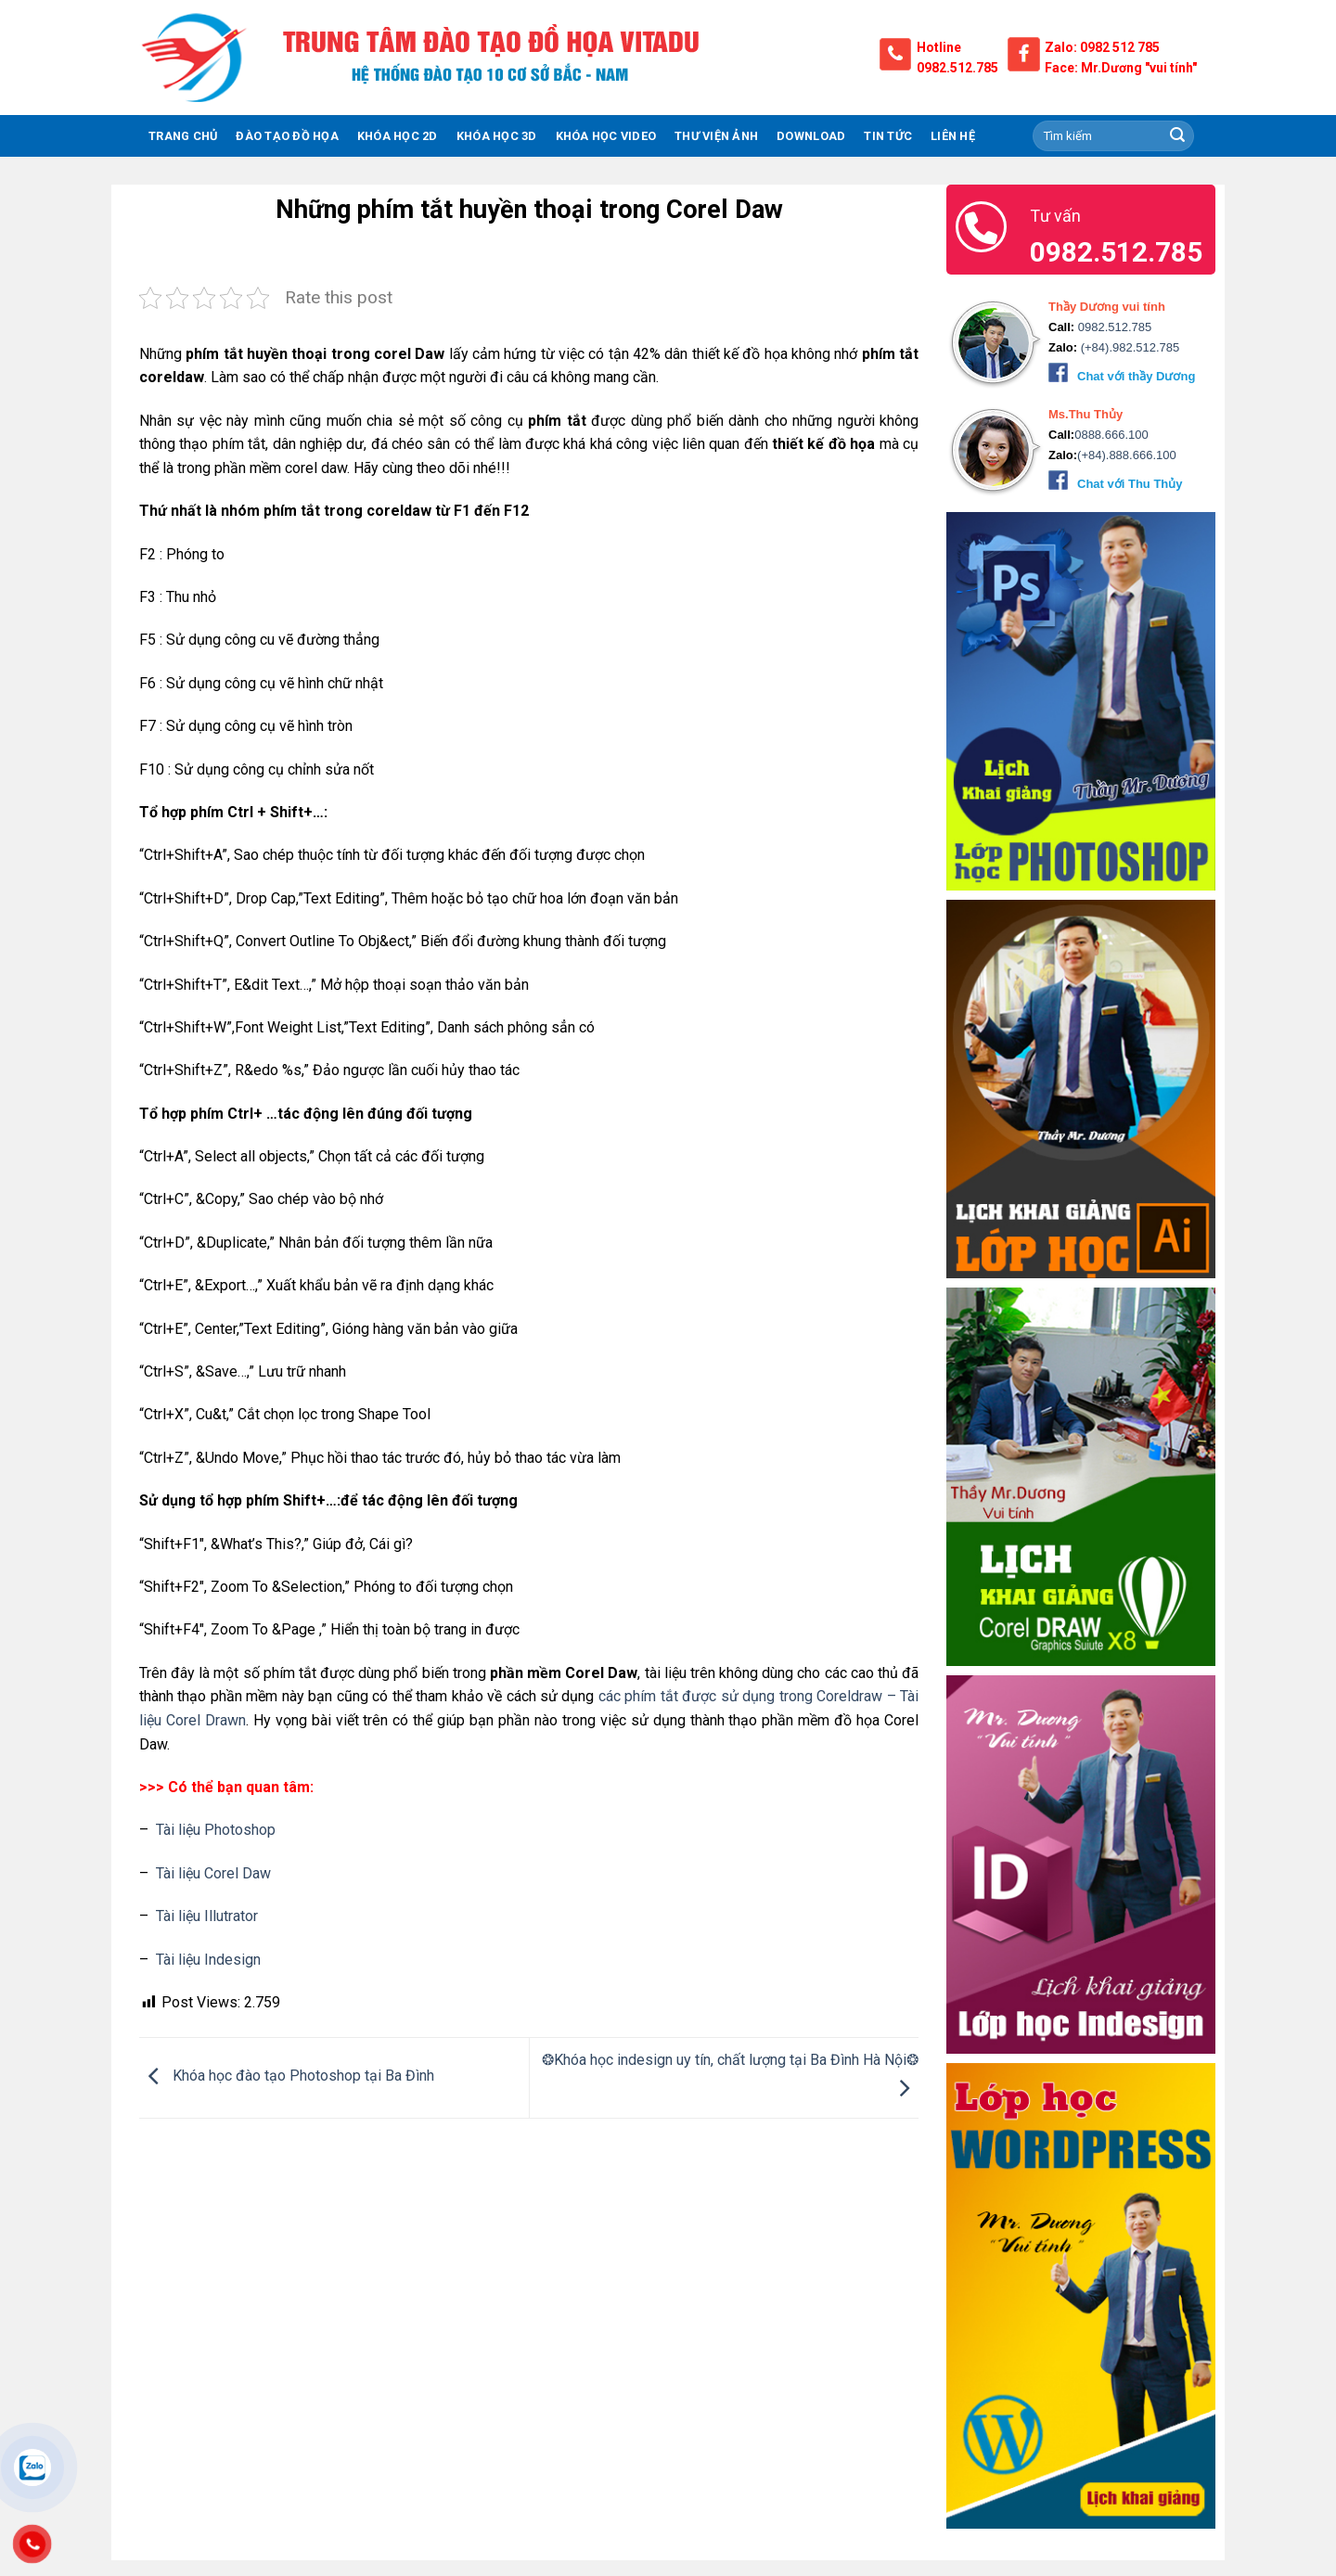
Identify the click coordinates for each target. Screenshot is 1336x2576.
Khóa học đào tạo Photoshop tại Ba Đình (286, 2076)
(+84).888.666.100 (1126, 455)
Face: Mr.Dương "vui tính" (1121, 67)
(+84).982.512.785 (1128, 347)
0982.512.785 (957, 67)
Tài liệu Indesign (208, 1959)
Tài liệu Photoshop (216, 1830)
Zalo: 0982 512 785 (1102, 47)
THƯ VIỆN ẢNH (716, 136)
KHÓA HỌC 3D (496, 136)
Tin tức (888, 136)
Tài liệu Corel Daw (213, 1873)
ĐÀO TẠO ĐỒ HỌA (287, 136)
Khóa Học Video (606, 136)
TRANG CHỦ (182, 136)
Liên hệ (953, 136)
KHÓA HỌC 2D (397, 136)
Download (811, 136)
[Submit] (1177, 136)
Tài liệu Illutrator (207, 1916)
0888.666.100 (1111, 435)
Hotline (939, 47)
